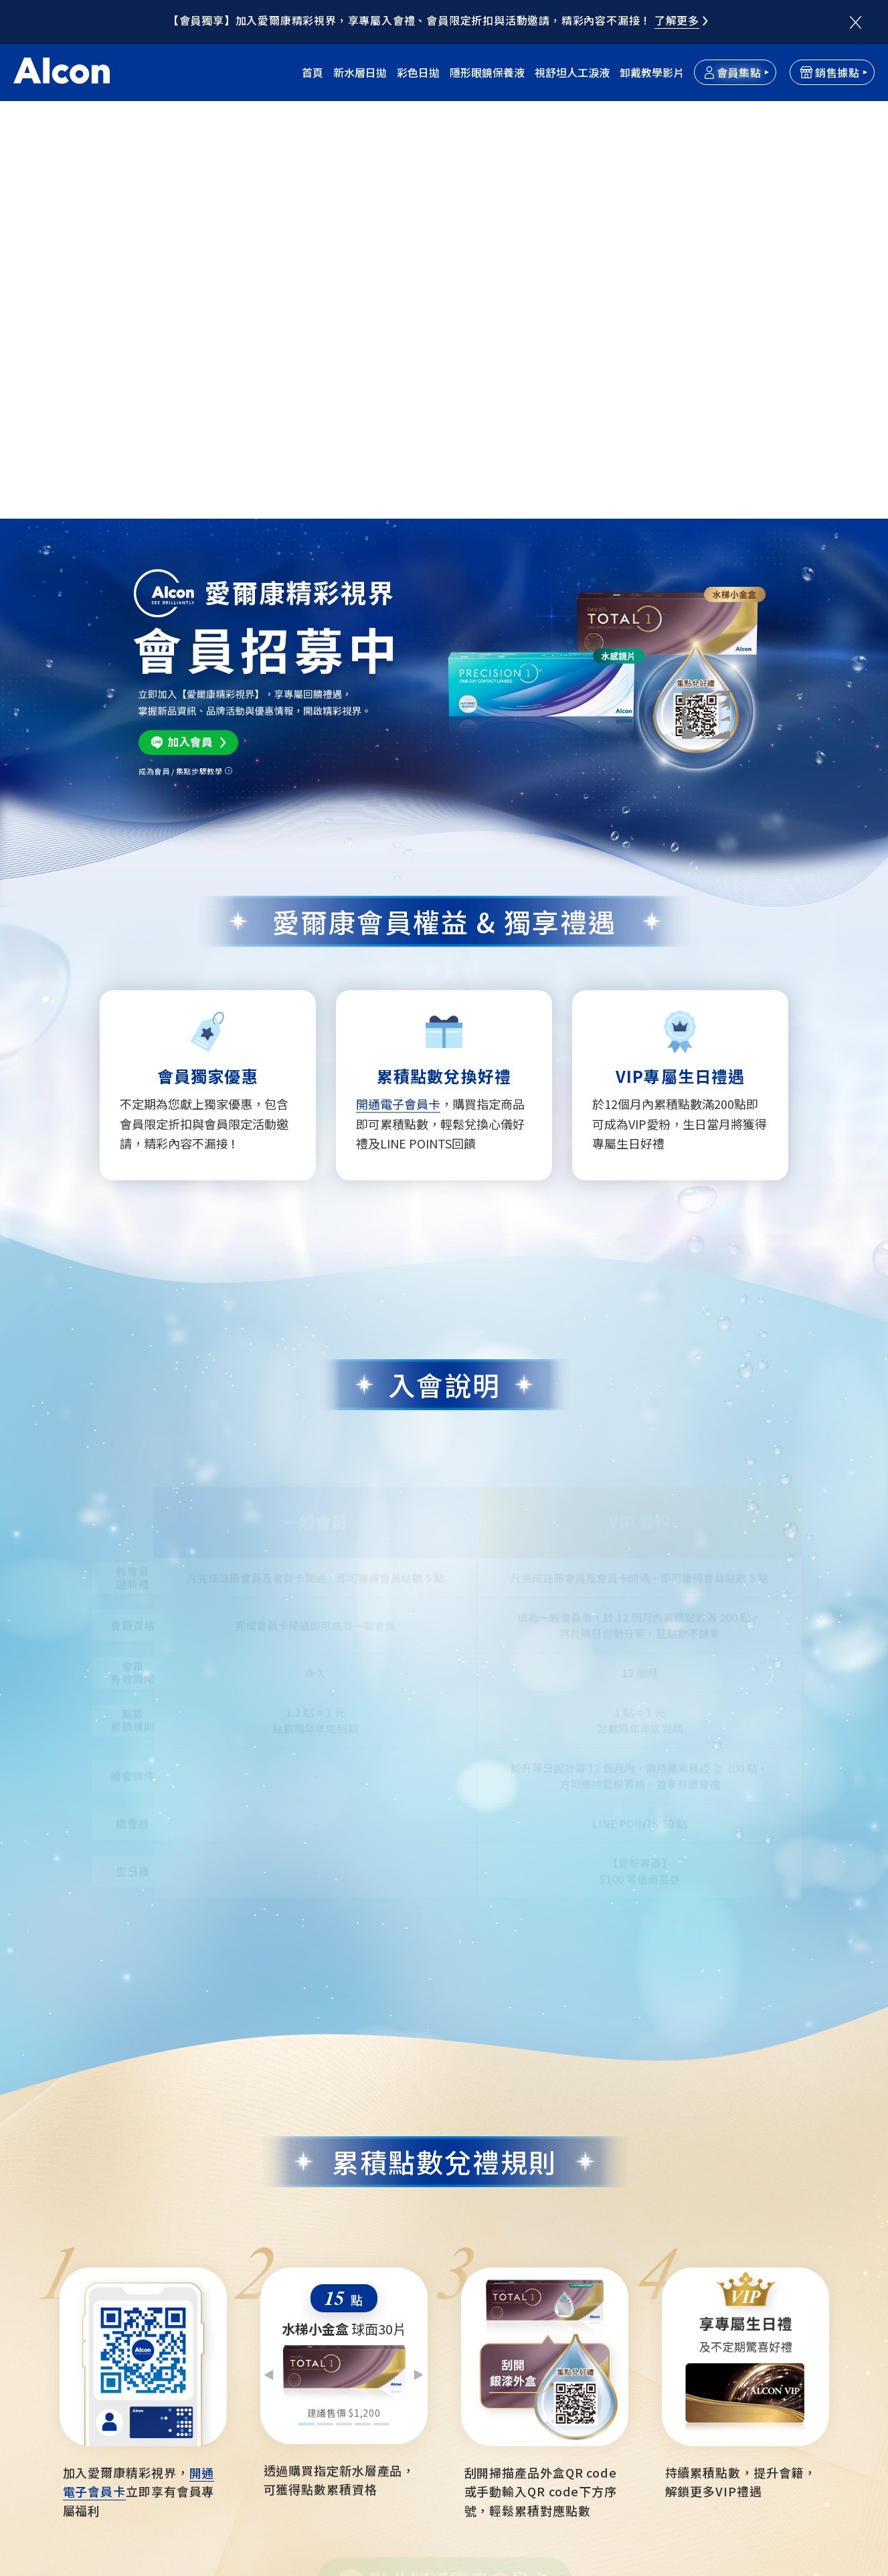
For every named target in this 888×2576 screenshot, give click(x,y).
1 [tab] (306, 1991)
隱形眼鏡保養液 (487, 72)
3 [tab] (343, 1991)
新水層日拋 (360, 72)
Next (418, 1943)
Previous (270, 1943)
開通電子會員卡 (398, 671)
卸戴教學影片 (652, 72)
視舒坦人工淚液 (572, 72)
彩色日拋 (418, 72)
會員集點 (733, 72)
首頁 (312, 72)
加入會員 (190, 323)
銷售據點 (830, 72)
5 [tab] (381, 1991)
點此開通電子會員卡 (459, 2161)
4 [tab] (362, 1991)
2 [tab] (325, 1991)
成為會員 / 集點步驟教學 (180, 352)
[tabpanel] (344, 1920)
